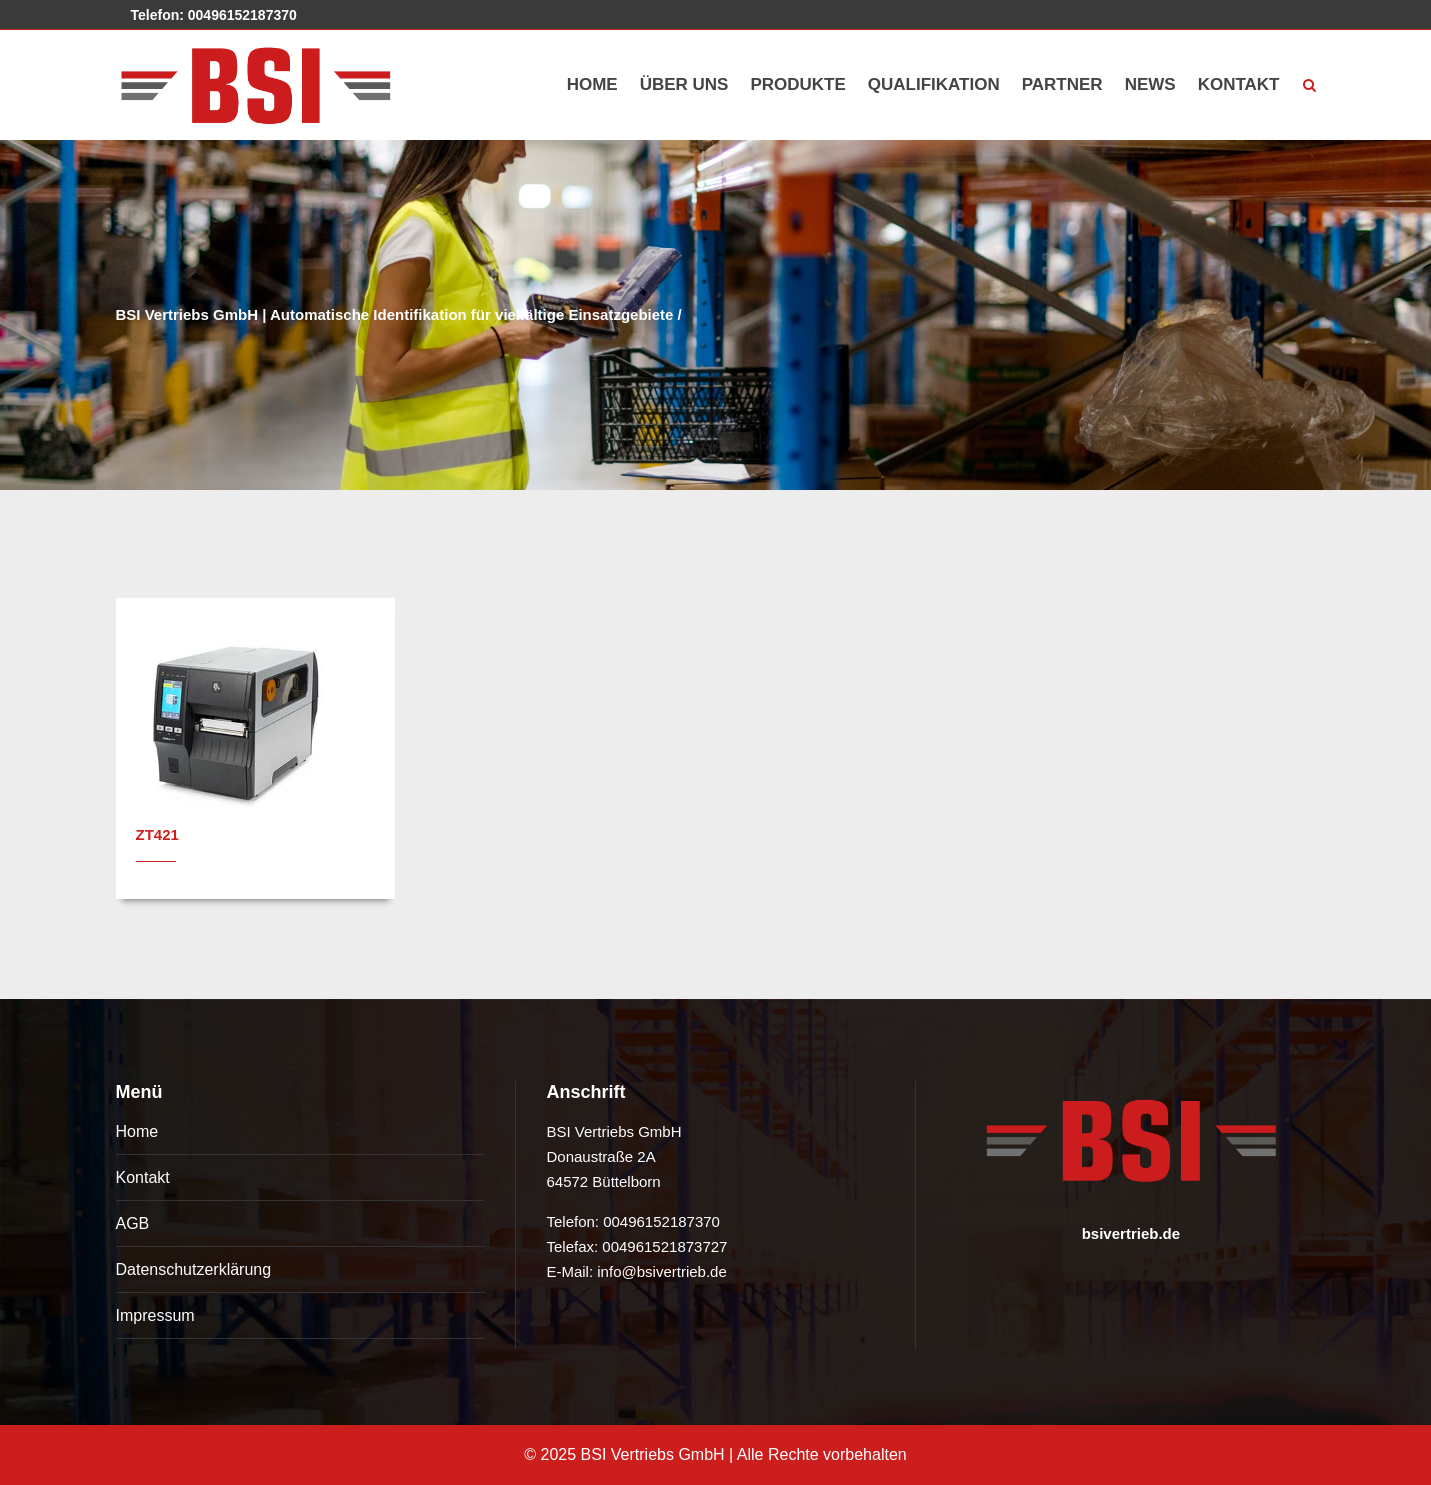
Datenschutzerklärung (194, 1269)
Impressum (155, 1315)
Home (137, 1131)
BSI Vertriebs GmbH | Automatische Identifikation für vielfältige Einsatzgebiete (395, 314)
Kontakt (143, 1177)
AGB (133, 1223)
